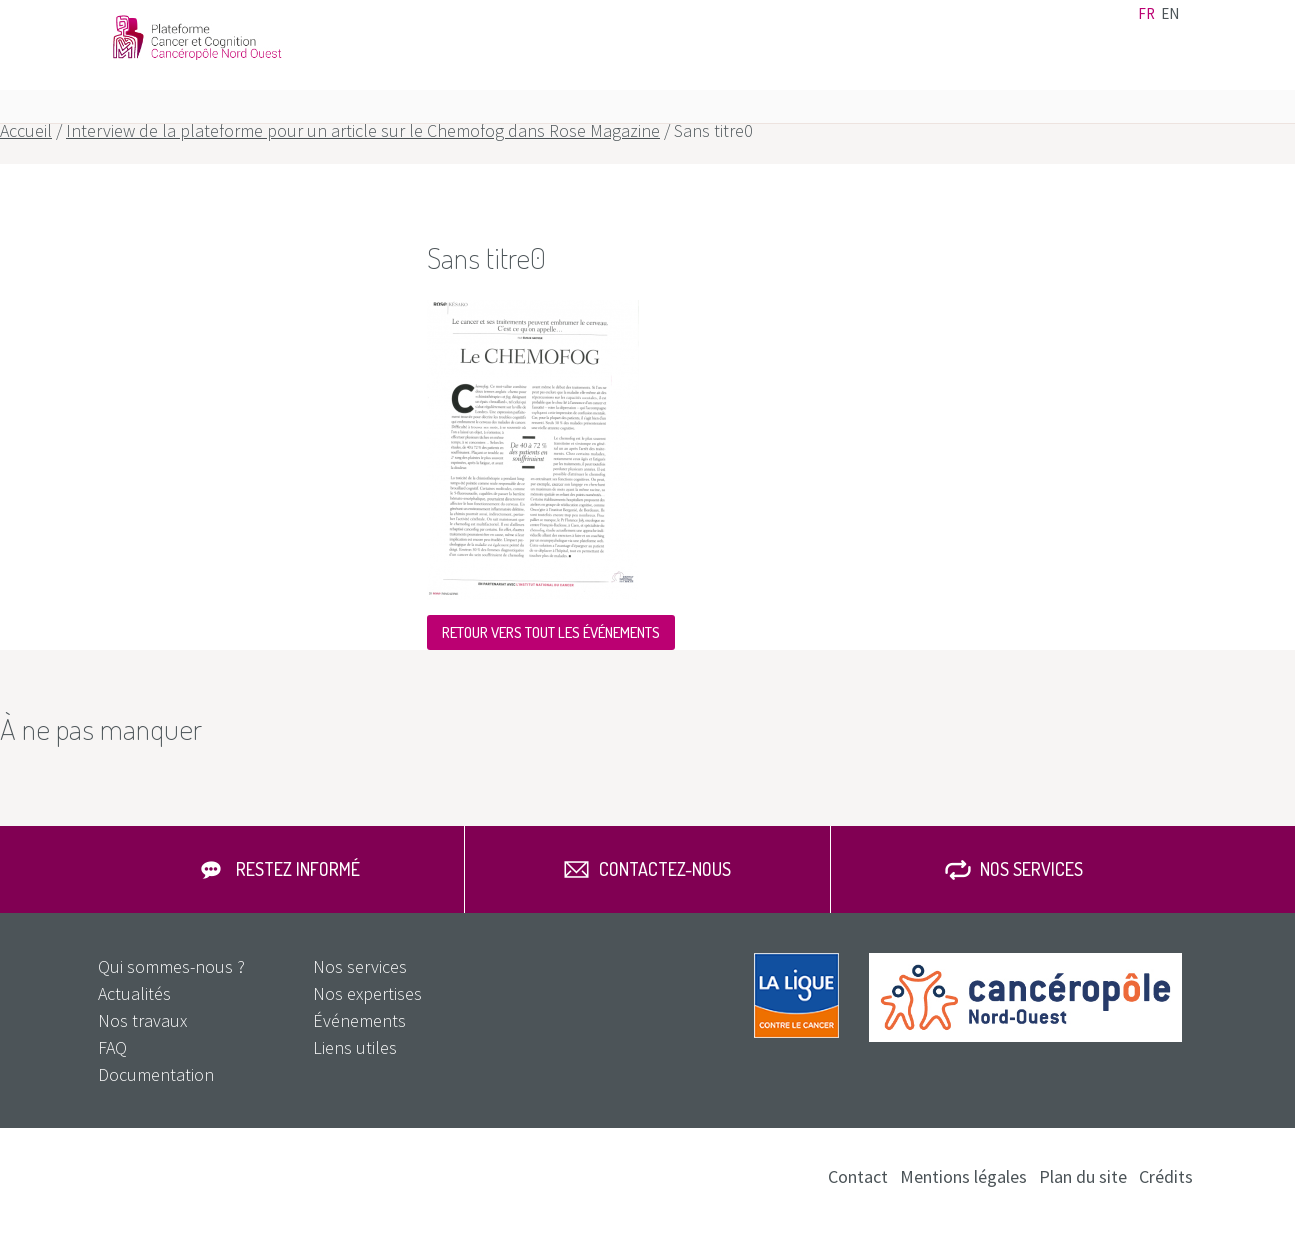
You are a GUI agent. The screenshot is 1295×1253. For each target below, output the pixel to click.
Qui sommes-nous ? (171, 994)
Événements (845, 27)
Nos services (1055, 80)
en (1170, 27)
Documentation (1080, 27)
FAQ (1139, 80)
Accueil (26, 158)
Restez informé (298, 897)
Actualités (766, 27)
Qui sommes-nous (662, 80)
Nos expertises (814, 80)
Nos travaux (939, 80)
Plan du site (1083, 1204)
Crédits (1166, 1204)
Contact (996, 27)
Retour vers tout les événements (551, 660)
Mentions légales (963, 1204)
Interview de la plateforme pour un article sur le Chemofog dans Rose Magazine (363, 158)
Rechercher (1175, 80)
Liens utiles (927, 27)
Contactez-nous (665, 897)
